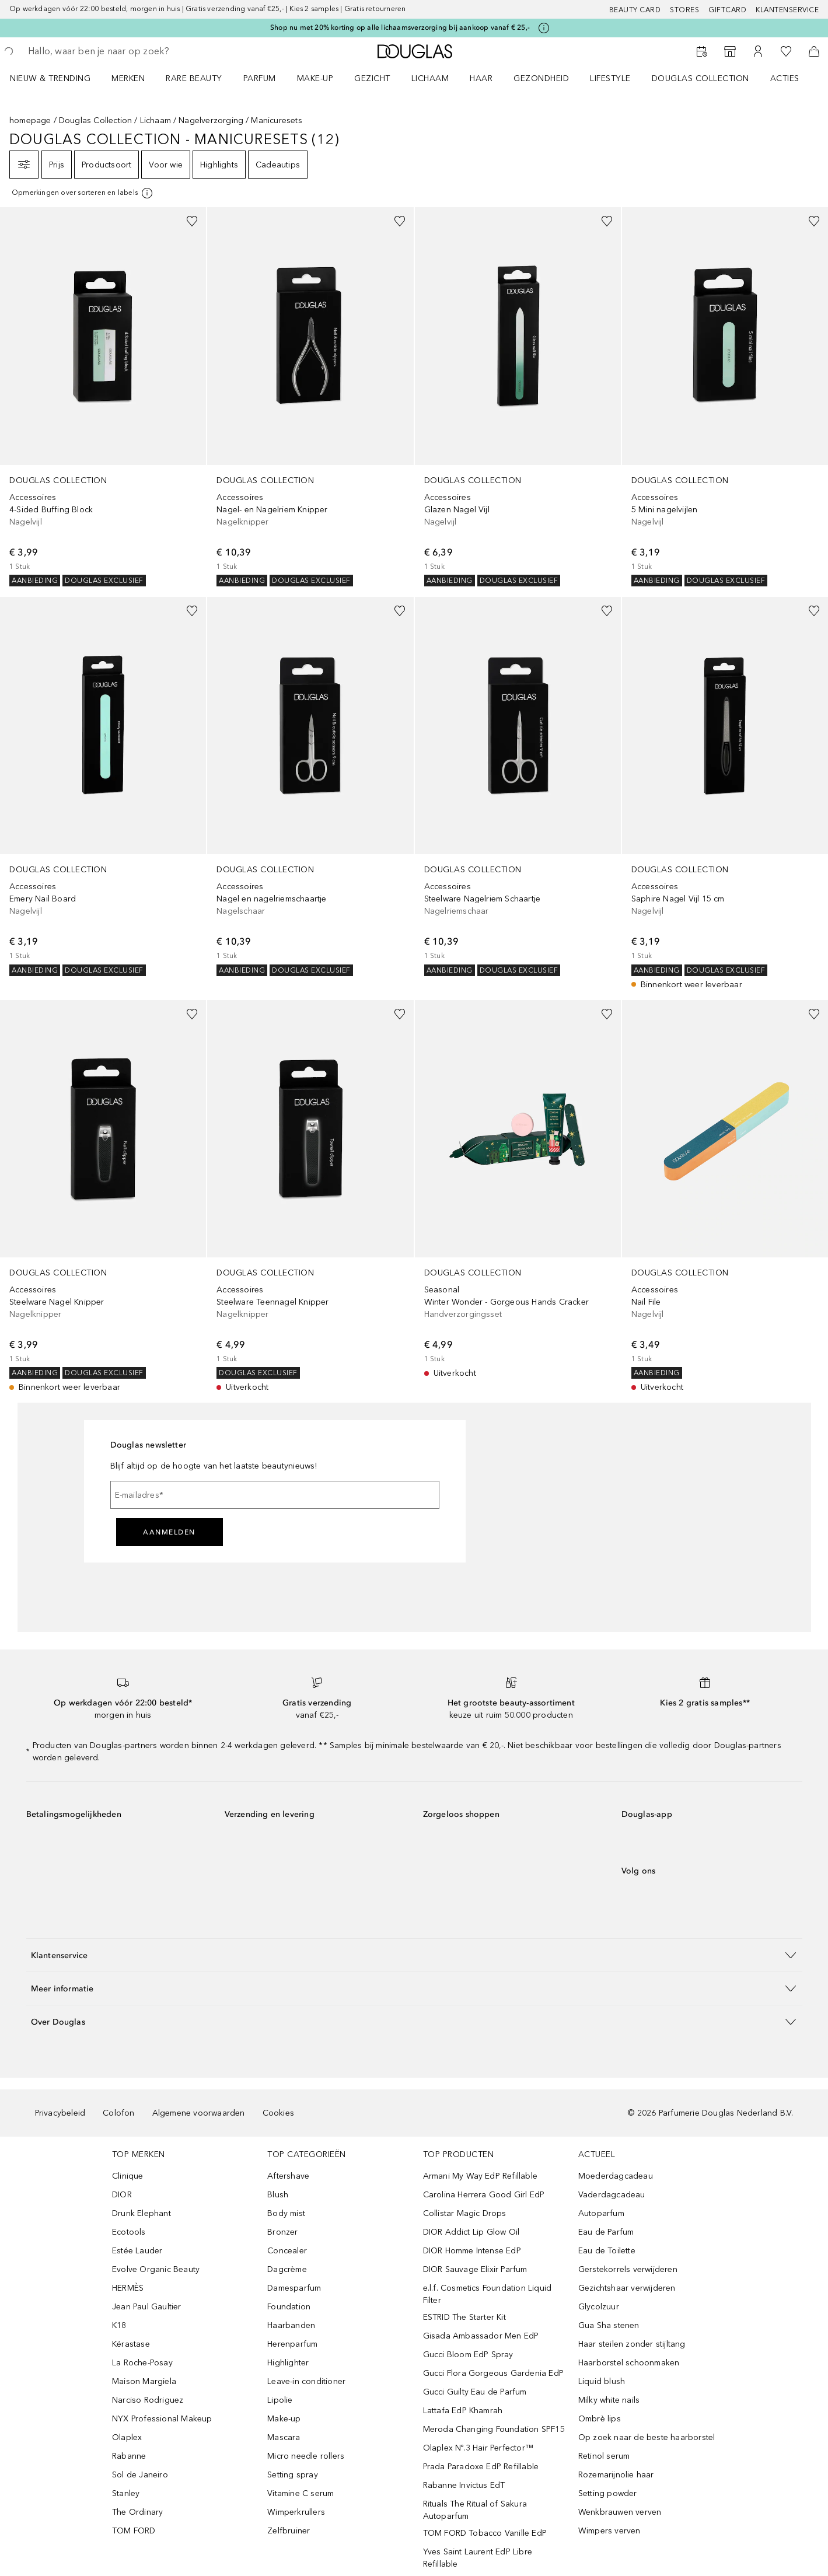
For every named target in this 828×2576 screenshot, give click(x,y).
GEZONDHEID (541, 78)
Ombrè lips (599, 2419)
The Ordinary (137, 2512)
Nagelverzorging (211, 120)
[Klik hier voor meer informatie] (544, 28)
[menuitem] (58, 78)
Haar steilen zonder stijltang (632, 2344)
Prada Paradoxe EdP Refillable (481, 2467)
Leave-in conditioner (306, 2381)
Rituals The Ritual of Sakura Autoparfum (475, 2510)
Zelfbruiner (288, 2531)
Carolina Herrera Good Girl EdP (484, 2195)
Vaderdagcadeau (611, 2195)
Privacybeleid (60, 2113)
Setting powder (607, 2493)
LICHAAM (430, 78)
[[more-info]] (83, 193)
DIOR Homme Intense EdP (472, 2251)
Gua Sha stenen (609, 2325)
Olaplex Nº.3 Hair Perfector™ (478, 2448)
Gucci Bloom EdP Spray (468, 2355)
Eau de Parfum (606, 2232)
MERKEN (128, 78)
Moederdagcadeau (615, 2176)
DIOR (122, 2195)
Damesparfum (294, 2288)
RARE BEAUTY (194, 78)
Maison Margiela (144, 2381)
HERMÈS (128, 2288)
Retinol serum (604, 2456)
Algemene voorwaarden (198, 2113)
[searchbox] (114, 51)
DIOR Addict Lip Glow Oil (471, 2232)
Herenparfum (292, 2344)
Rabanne (129, 2456)
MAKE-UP (315, 78)
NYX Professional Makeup (162, 2419)
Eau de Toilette (606, 2251)
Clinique (128, 2176)
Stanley (125, 2493)
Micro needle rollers (305, 2456)
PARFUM (259, 78)
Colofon (118, 2113)
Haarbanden (291, 2325)
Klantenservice (787, 10)
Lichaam (155, 120)
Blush (277, 2195)
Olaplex (127, 2437)
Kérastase (131, 2344)
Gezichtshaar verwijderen (627, 2288)
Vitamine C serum (300, 2493)
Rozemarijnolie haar (616, 2475)
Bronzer (282, 2232)
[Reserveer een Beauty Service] (702, 51)
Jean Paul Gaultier (146, 2307)
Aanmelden (169, 1532)
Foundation (288, 2307)
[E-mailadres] (274, 1495)
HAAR (481, 78)
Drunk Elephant (141, 2213)
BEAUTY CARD (635, 10)
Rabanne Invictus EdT (464, 2485)
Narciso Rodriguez (147, 2400)
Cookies (278, 2113)
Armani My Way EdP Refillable (480, 2176)
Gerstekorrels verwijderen (627, 2269)
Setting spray (292, 2475)
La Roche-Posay (142, 2363)
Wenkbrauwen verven (620, 2512)
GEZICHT (372, 78)
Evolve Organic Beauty (156, 2269)
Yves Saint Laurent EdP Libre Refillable (478, 2558)
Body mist (286, 2213)
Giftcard (727, 10)
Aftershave (288, 2176)
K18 (119, 2325)
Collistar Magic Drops (464, 2213)
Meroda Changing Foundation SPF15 (494, 2429)
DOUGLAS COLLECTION (700, 78)
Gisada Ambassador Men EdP (481, 2336)
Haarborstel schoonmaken (629, 2363)
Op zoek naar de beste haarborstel (646, 2437)
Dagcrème (287, 2269)
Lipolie (279, 2400)
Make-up (284, 2419)
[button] (414, 1955)
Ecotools (129, 2232)
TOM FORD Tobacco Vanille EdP (485, 2533)
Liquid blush (601, 2381)
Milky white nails (609, 2400)
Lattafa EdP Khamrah (463, 2411)
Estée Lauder (137, 2251)
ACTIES (784, 78)
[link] (103, 396)
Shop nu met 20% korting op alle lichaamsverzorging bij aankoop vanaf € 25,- (400, 27)
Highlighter (288, 2363)
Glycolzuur (598, 2307)
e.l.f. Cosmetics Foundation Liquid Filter (487, 2294)
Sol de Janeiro (140, 2475)
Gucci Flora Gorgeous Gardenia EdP (493, 2373)
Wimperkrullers (296, 2512)
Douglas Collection (95, 120)
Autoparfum (601, 2213)
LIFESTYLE (610, 78)
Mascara (283, 2437)
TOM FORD (134, 2531)
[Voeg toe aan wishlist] (192, 221)
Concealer (287, 2251)
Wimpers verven (609, 2531)
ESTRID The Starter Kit (464, 2317)
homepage (30, 120)
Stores (684, 10)
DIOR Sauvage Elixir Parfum (475, 2269)
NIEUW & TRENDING (50, 78)
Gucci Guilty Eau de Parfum (475, 2392)
